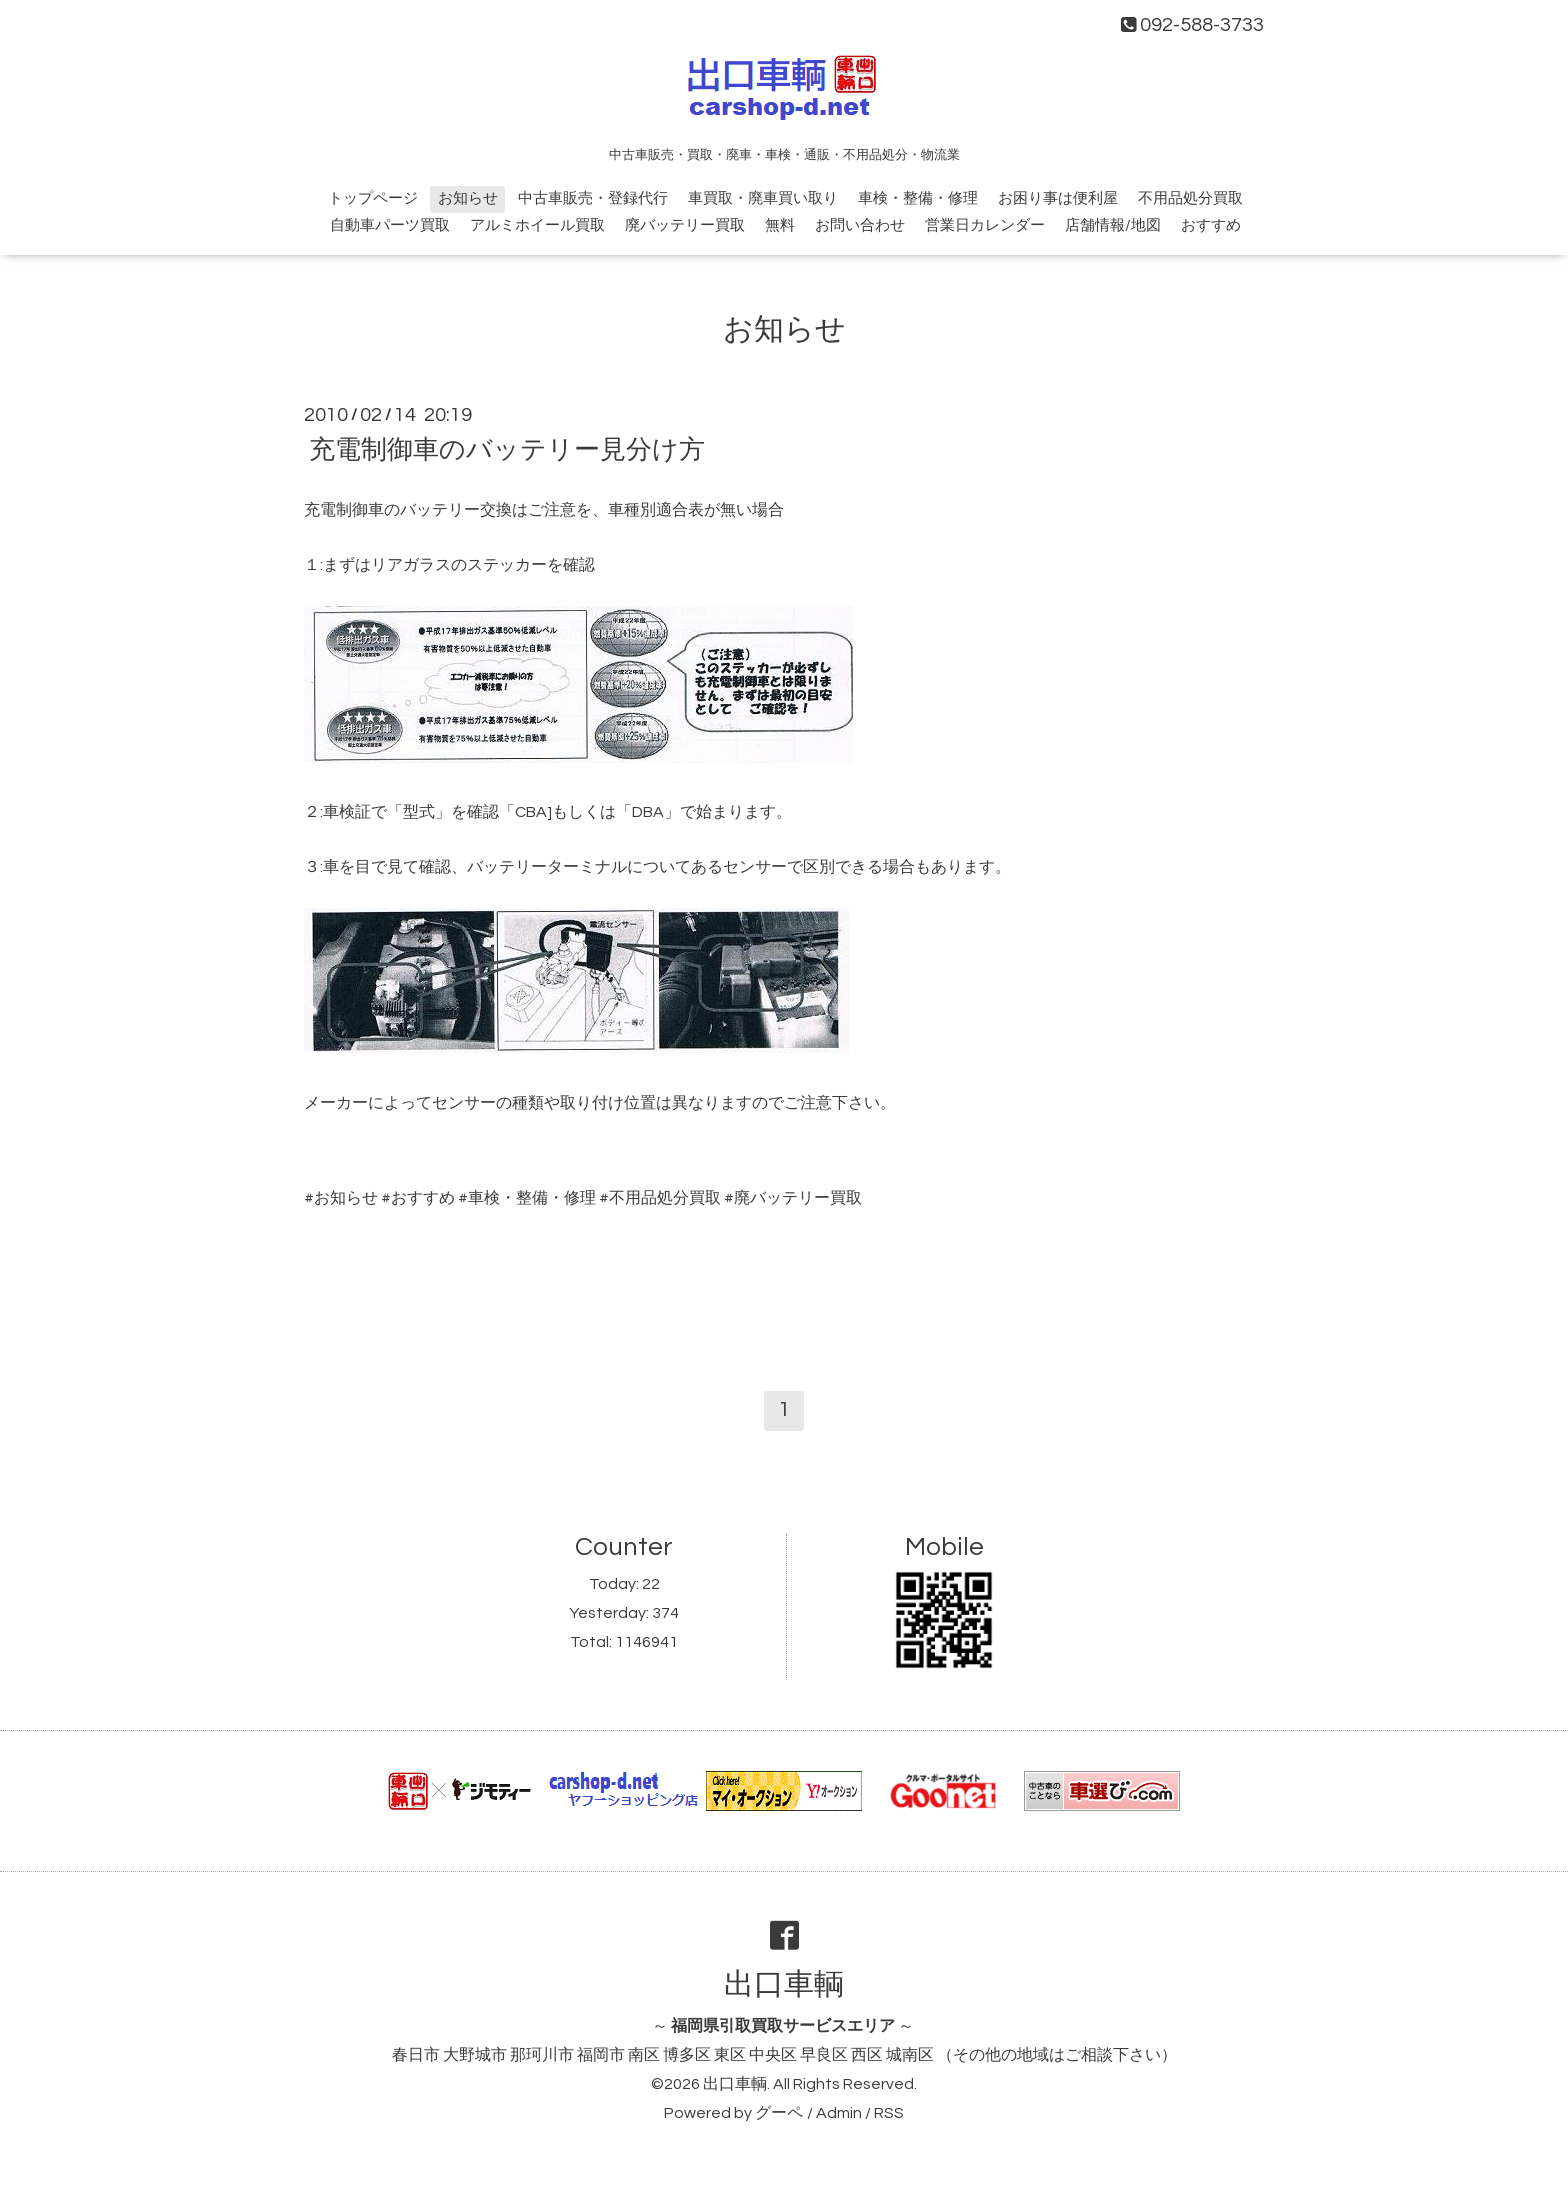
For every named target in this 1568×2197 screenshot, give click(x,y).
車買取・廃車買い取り (763, 198)
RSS (889, 2113)
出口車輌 (784, 1984)
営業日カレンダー (985, 225)
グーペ (779, 2113)
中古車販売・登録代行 (593, 198)
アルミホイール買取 (537, 225)
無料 (780, 225)
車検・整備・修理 (918, 198)
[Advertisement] (784, 1283)
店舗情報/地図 (1113, 225)
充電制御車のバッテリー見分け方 (507, 450)
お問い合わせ (860, 225)
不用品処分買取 (1190, 198)
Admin (839, 2113)
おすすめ (1211, 225)
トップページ (373, 198)
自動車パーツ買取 (390, 225)
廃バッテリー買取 (685, 225)
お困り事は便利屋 (1058, 198)
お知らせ (468, 198)
